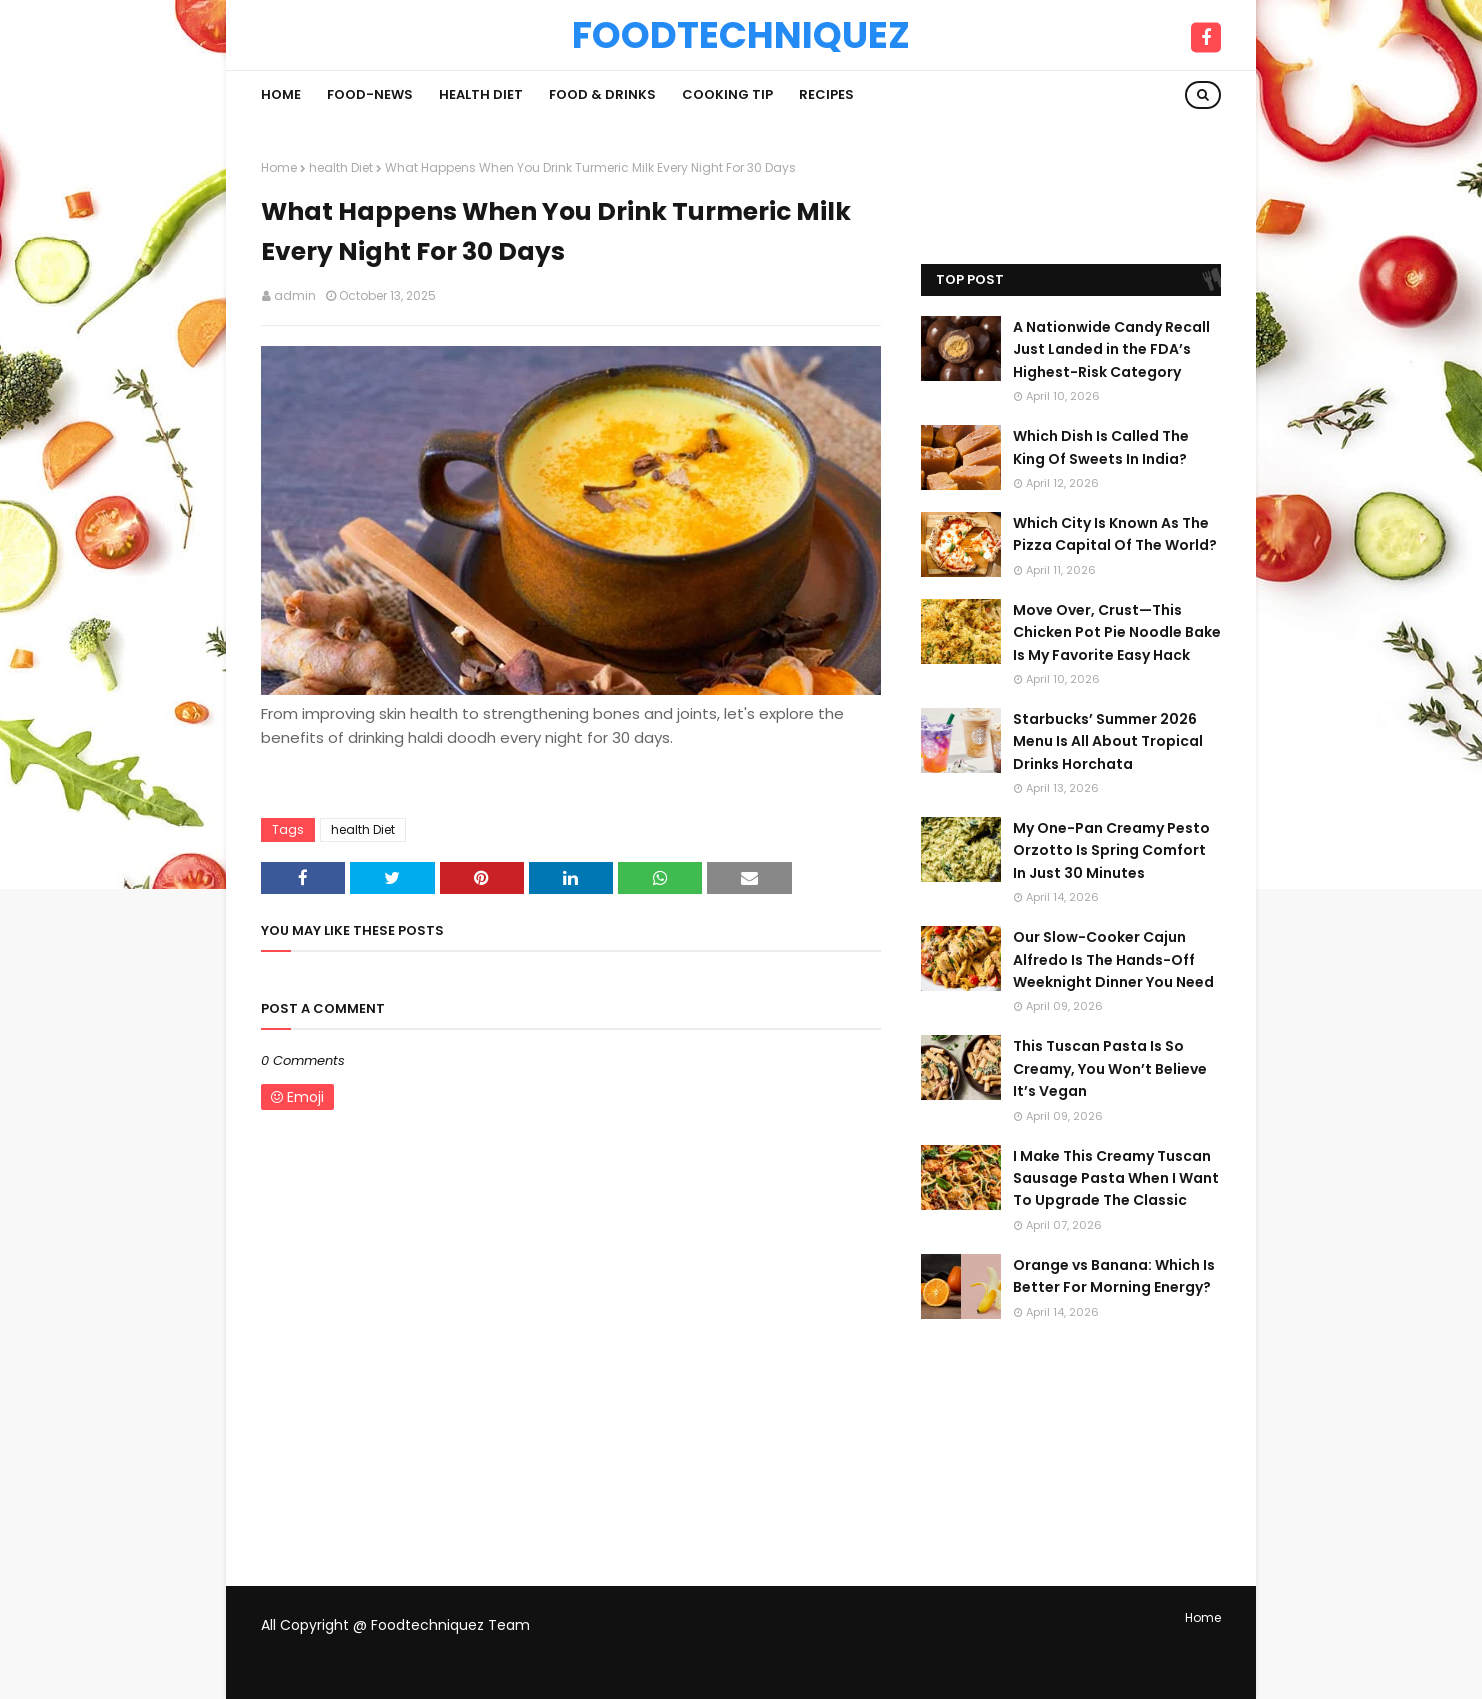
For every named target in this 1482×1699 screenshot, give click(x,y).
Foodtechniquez (741, 35)
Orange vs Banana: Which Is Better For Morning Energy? (1114, 1276)
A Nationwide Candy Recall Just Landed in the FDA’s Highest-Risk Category (1111, 349)
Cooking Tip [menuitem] (727, 94)
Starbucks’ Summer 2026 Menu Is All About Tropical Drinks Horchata (1108, 741)
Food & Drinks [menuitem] (602, 94)
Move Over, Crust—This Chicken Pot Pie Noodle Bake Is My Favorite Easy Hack (1117, 632)
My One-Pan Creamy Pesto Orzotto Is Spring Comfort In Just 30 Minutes (1111, 850)
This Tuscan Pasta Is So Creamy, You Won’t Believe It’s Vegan (1110, 1068)
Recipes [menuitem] (826, 94)
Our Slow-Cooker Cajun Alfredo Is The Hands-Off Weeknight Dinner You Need (1113, 959)
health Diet (341, 167)
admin (295, 295)
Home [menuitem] (281, 94)
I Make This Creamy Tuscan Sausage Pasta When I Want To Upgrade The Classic (1116, 1178)
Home (279, 167)
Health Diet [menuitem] (481, 94)
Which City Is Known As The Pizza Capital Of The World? (1115, 534)
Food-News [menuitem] (370, 94)
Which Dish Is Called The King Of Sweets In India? (1101, 447)
